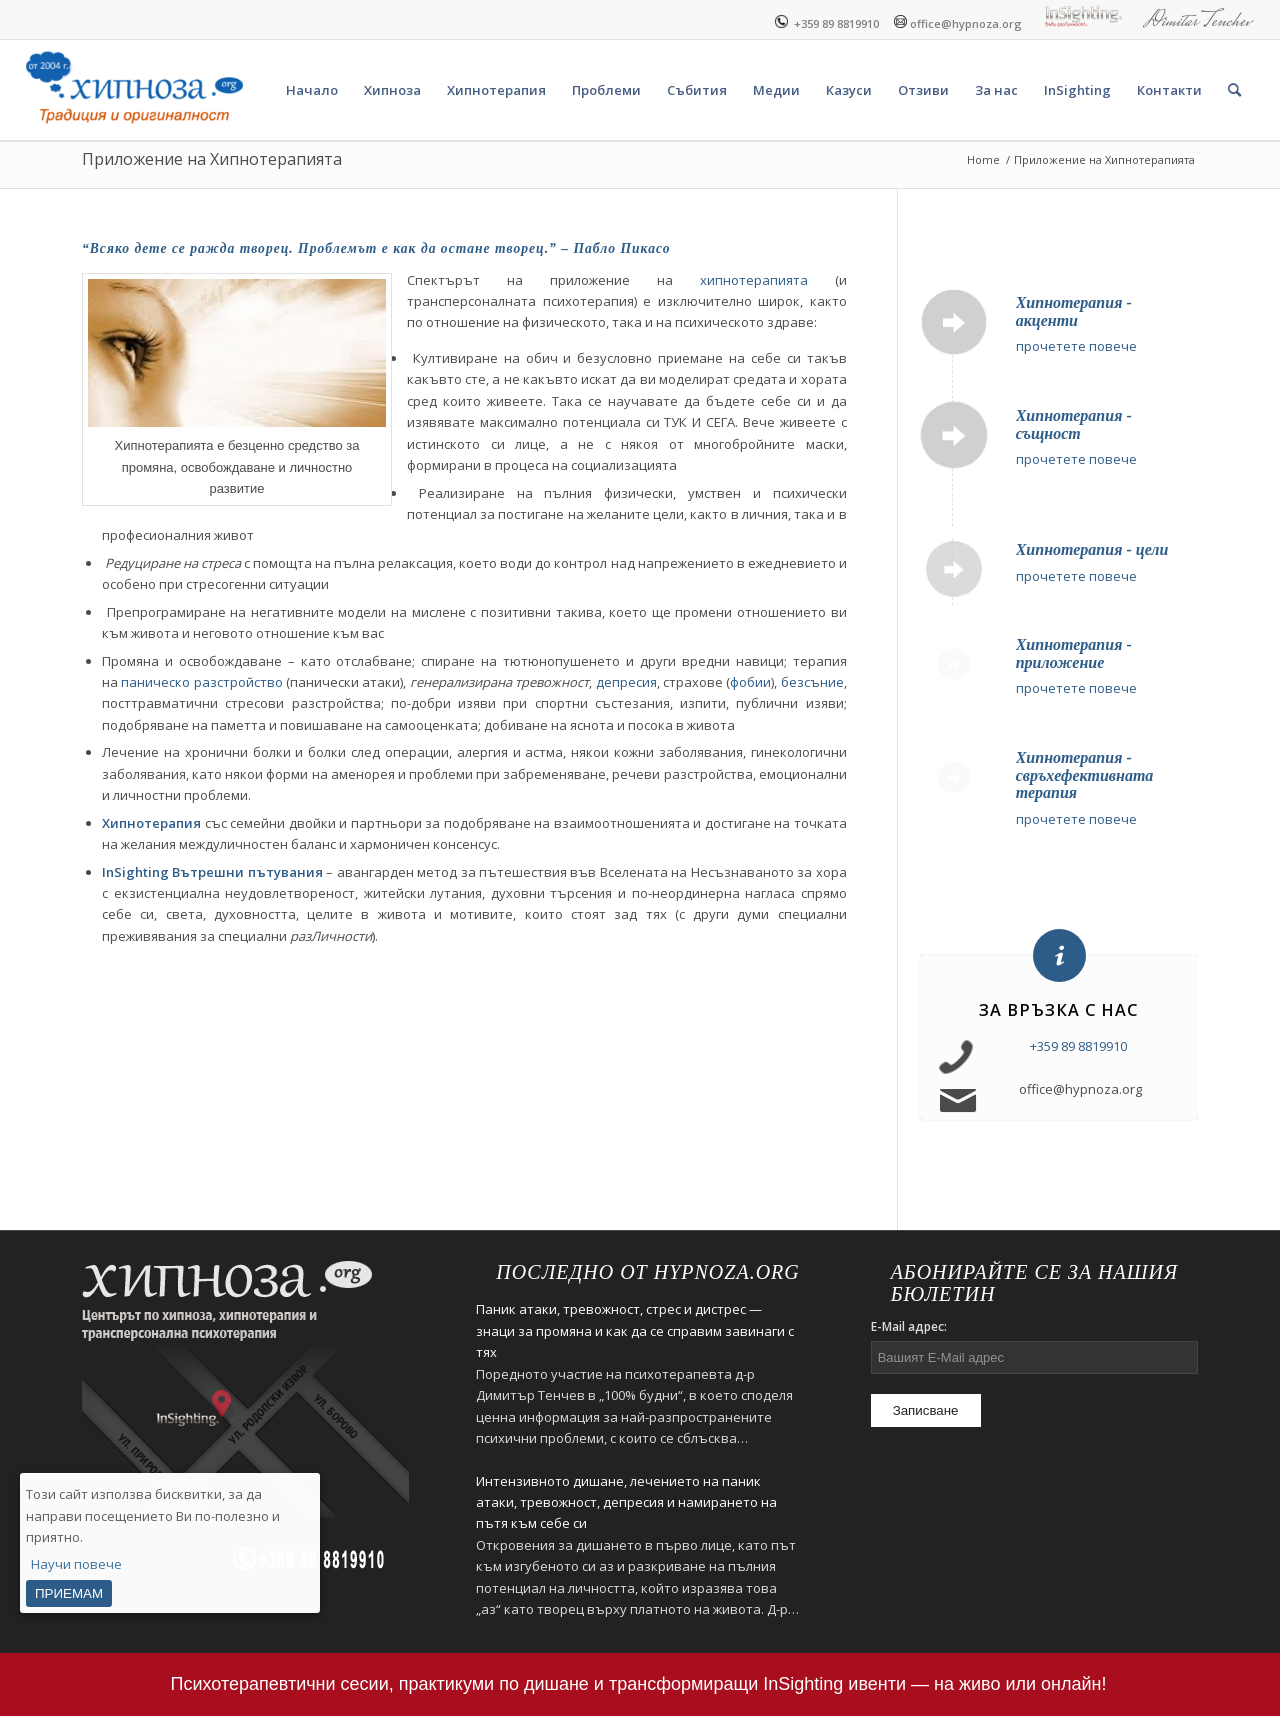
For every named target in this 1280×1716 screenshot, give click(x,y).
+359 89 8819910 (827, 22)
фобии (750, 682)
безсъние (812, 682)
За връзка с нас (1058, 1010)
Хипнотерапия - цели (1092, 549)
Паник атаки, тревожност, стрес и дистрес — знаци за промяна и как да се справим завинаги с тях (635, 1330)
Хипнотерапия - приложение (1074, 653)
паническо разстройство (201, 682)
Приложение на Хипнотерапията (212, 159)
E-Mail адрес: (909, 1326)
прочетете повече (1076, 346)
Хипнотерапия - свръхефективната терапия (1085, 775)
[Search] (1234, 90)
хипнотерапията (754, 280)
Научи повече (76, 1564)
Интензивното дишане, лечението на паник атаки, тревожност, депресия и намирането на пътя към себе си (626, 1502)
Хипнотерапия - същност (1074, 424)
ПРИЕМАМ (69, 1593)
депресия (626, 682)
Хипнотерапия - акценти (1074, 311)
